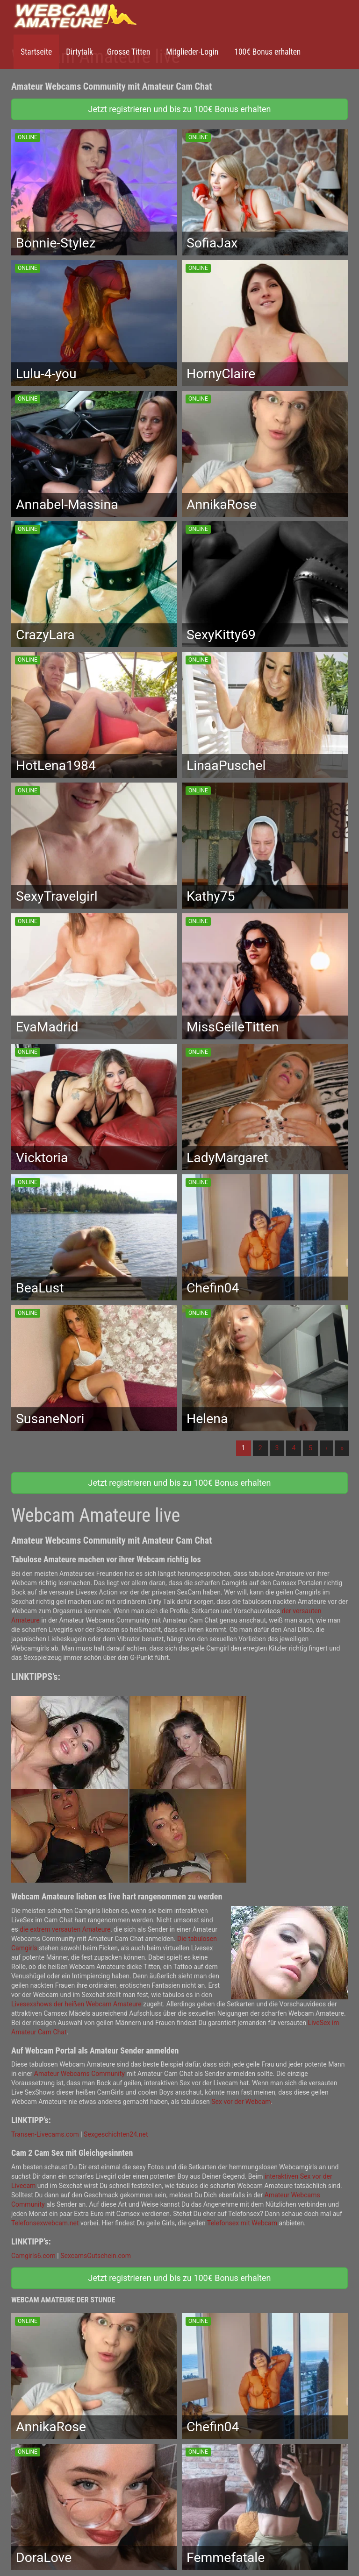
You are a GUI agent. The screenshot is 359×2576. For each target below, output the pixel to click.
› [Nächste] (326, 1448)
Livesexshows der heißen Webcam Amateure (76, 2004)
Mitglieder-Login (191, 51)
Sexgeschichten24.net (116, 2134)
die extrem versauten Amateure (65, 1929)
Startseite (36, 51)
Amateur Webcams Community (79, 2073)
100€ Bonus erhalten (266, 51)
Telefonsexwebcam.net (45, 2223)
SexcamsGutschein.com (95, 2255)
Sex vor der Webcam (241, 2101)
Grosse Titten (128, 51)
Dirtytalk (79, 51)
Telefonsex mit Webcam (242, 2223)
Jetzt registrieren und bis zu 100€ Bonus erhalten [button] (179, 109)
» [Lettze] (342, 1448)
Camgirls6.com (33, 2255)
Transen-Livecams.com (45, 2134)
